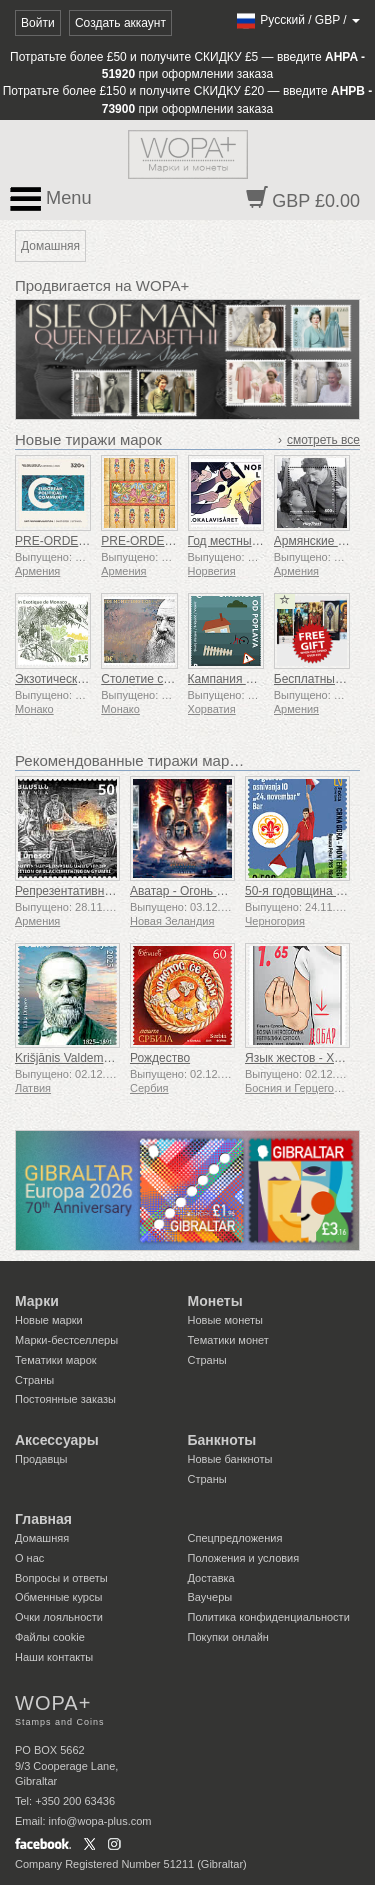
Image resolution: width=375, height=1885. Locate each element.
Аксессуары (57, 1440)
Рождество (160, 1058)
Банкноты (222, 1440)
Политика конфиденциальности (269, 1617)
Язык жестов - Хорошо (307, 1058)
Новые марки (49, 1320)
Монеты (215, 1301)
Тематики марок (56, 1360)
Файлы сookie (50, 1637)
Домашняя (42, 1538)
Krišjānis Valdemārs (67, 1058)
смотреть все (323, 440)
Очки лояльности (59, 1617)
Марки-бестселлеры (66, 1340)
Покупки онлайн (228, 1637)
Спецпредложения (235, 1538)
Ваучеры (210, 1597)
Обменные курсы (58, 1597)
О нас (29, 1558)
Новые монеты (225, 1320)
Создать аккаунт (120, 23)
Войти (38, 23)
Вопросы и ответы (61, 1578)
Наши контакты (54, 1657)
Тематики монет (228, 1340)
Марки (37, 1301)
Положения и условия (244, 1558)
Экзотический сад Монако (87, 679)
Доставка (211, 1578)
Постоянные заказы (65, 1399)
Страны (34, 1380)
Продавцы (41, 1459)
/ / (297, 20)
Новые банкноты (230, 1459)
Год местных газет (238, 541)
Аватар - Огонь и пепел (194, 891)
